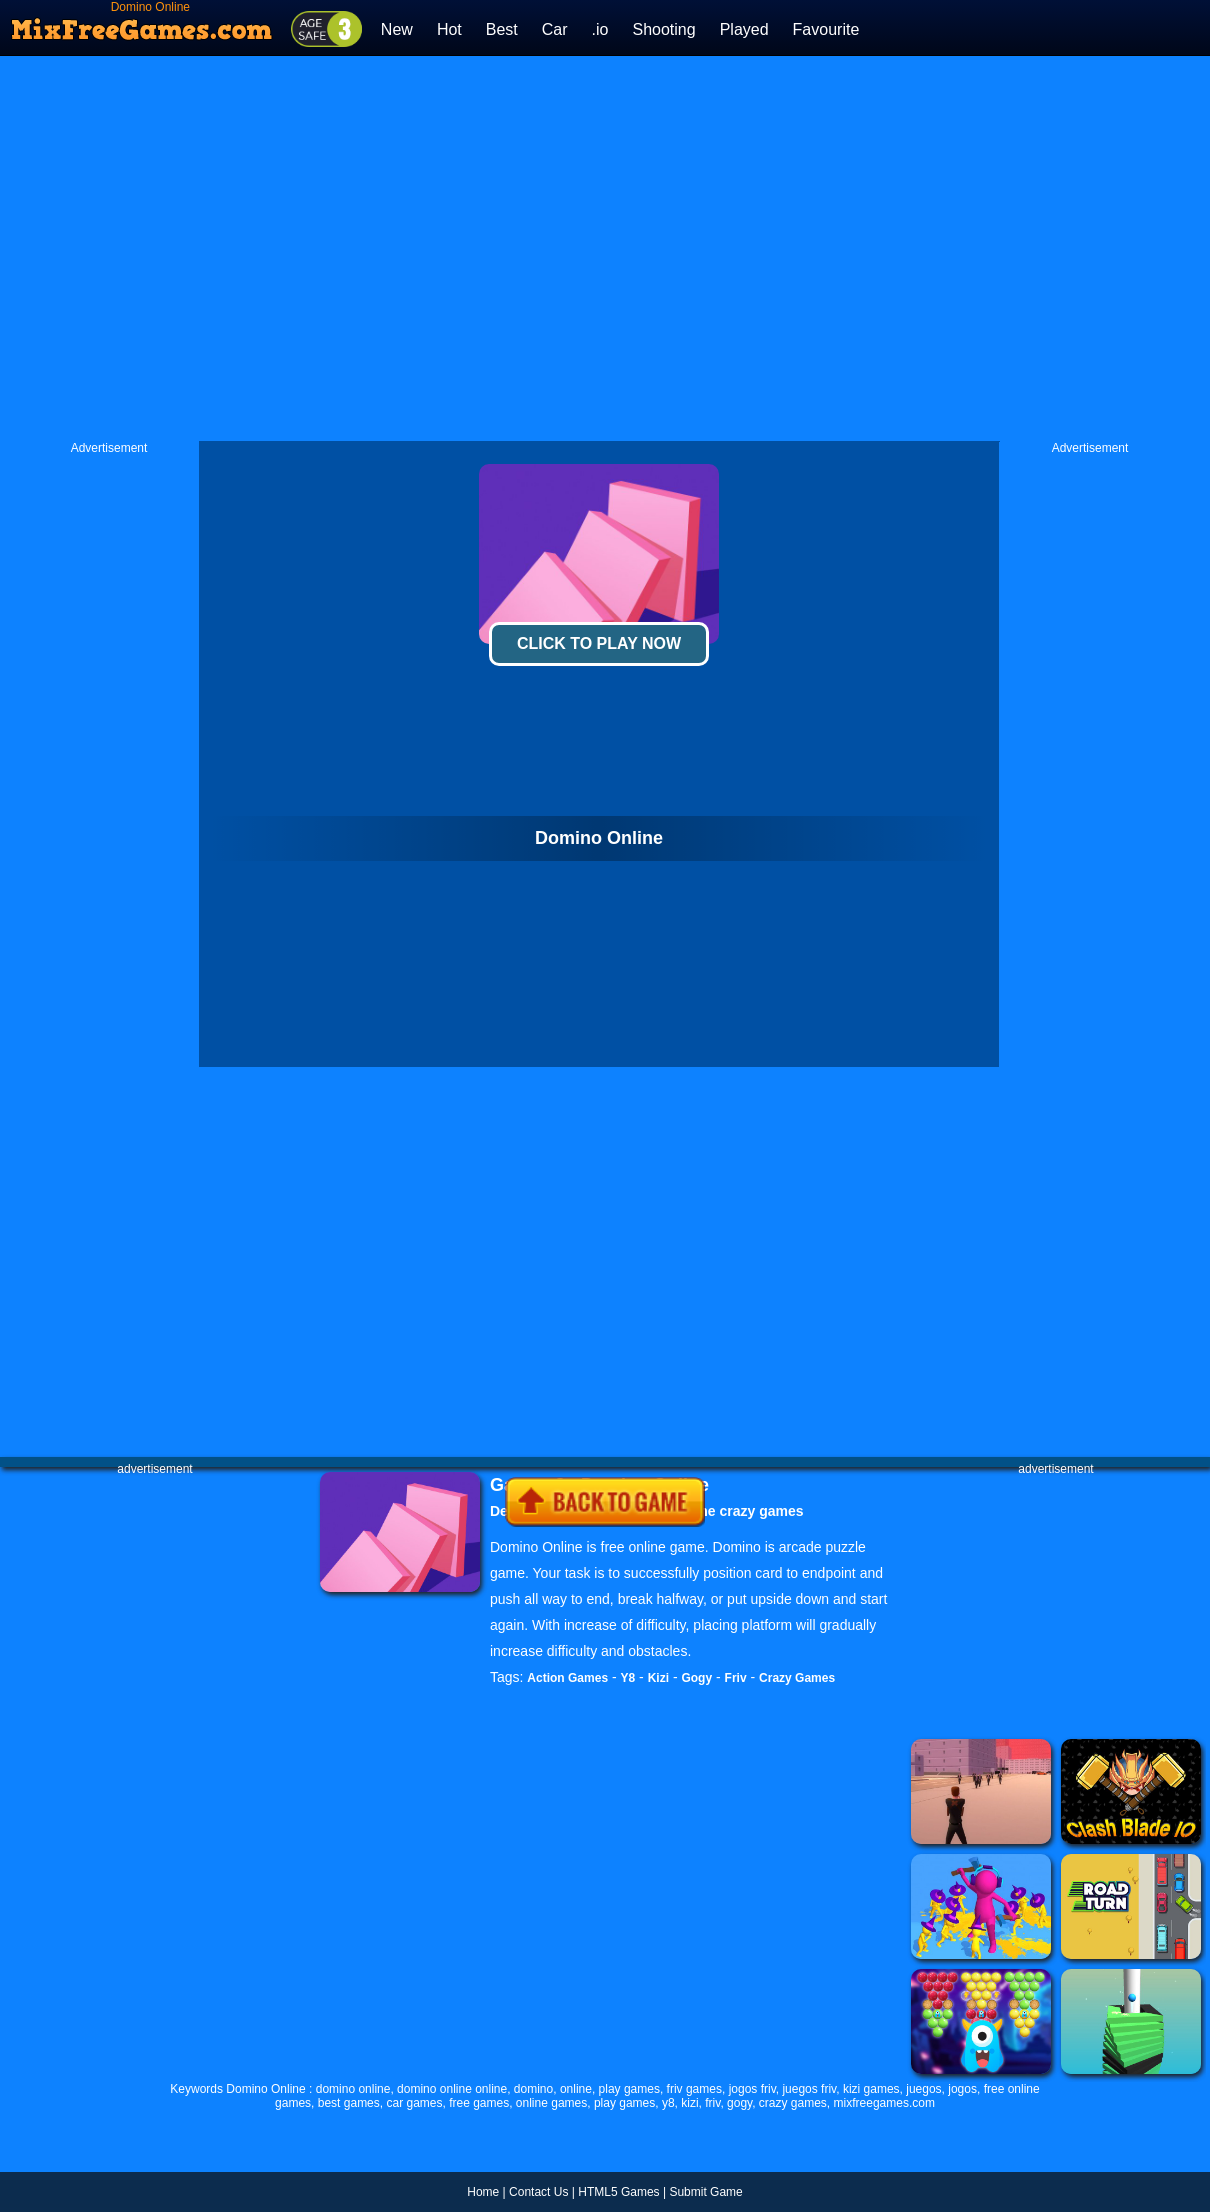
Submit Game (705, 2192)
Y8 (628, 1678)
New (397, 29)
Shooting (663, 29)
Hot (449, 29)
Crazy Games (797, 1678)
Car (555, 29)
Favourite (826, 29)
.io (600, 29)
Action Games (567, 1678)
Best (502, 29)
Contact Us (538, 2192)
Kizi (658, 1678)
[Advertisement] (392, 248)
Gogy (696, 1678)
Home (483, 2192)
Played (744, 29)
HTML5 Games (618, 2192)
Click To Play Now (599, 643)
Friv (736, 1678)
